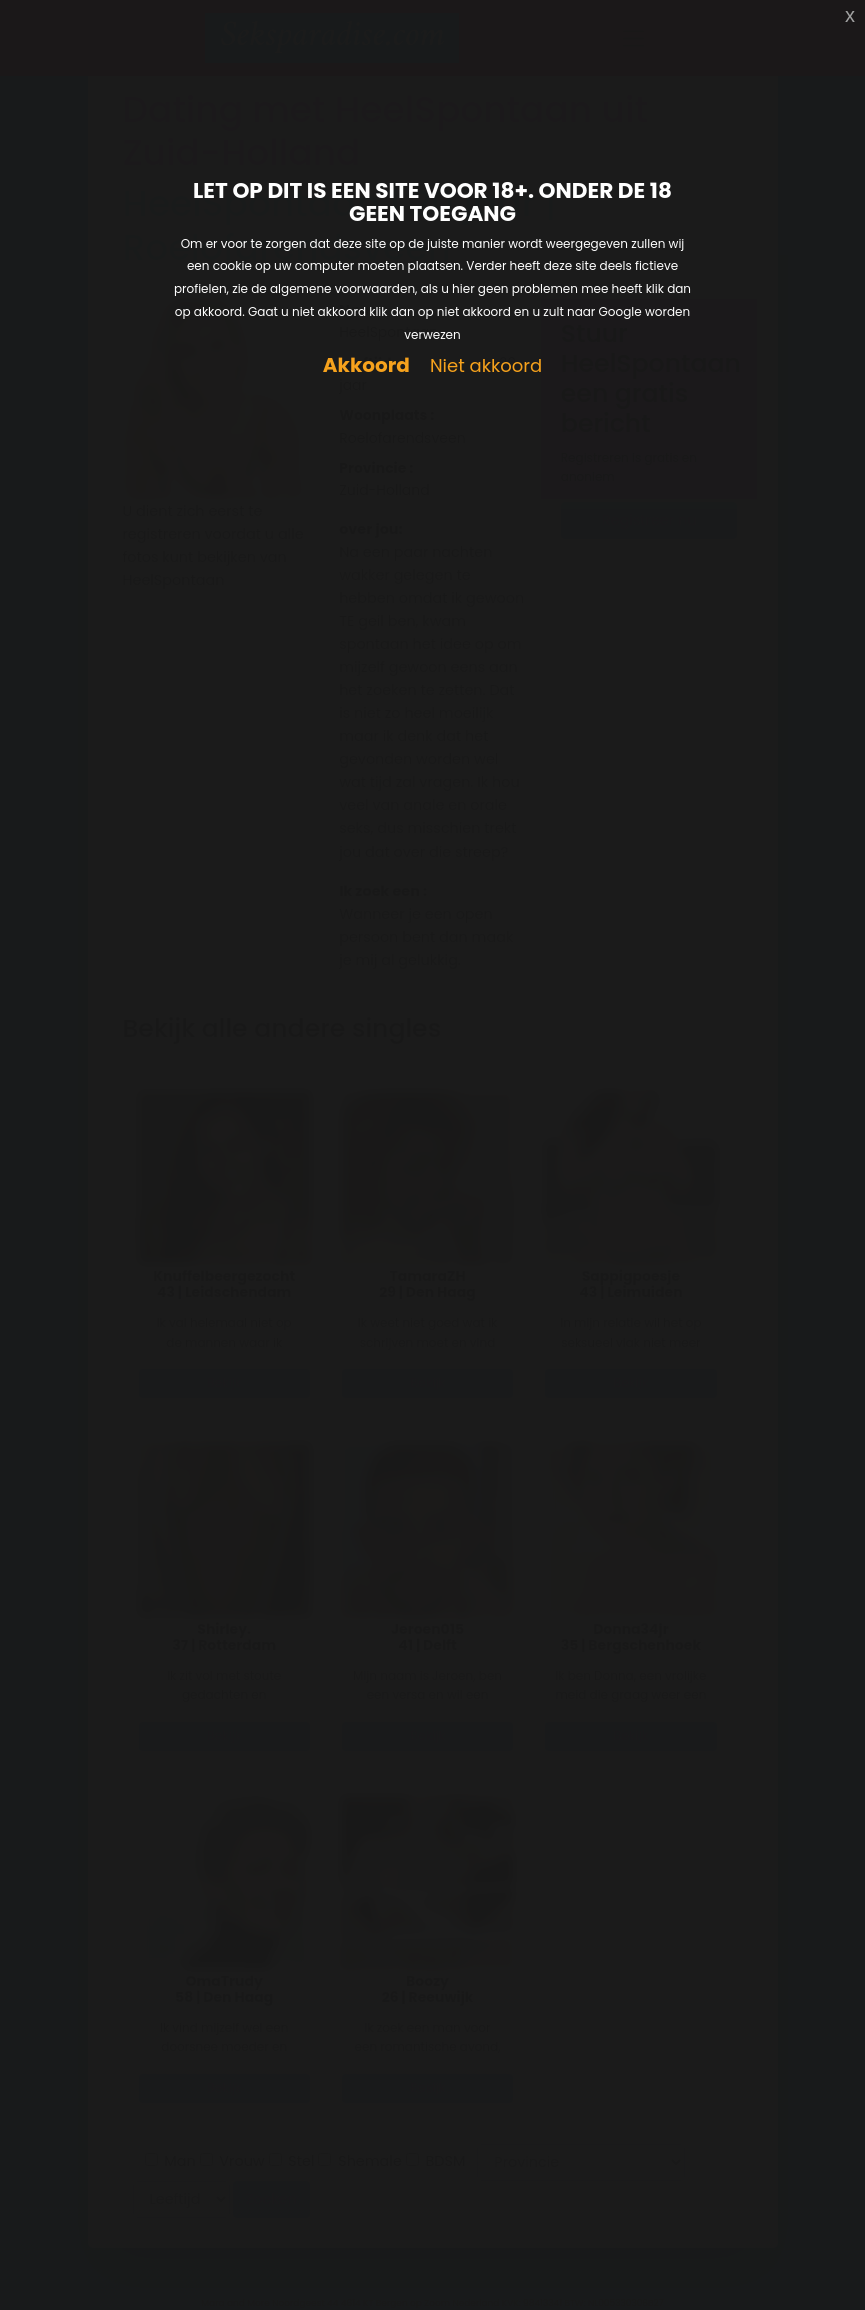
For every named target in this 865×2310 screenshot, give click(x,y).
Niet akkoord (486, 366)
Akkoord (366, 365)
